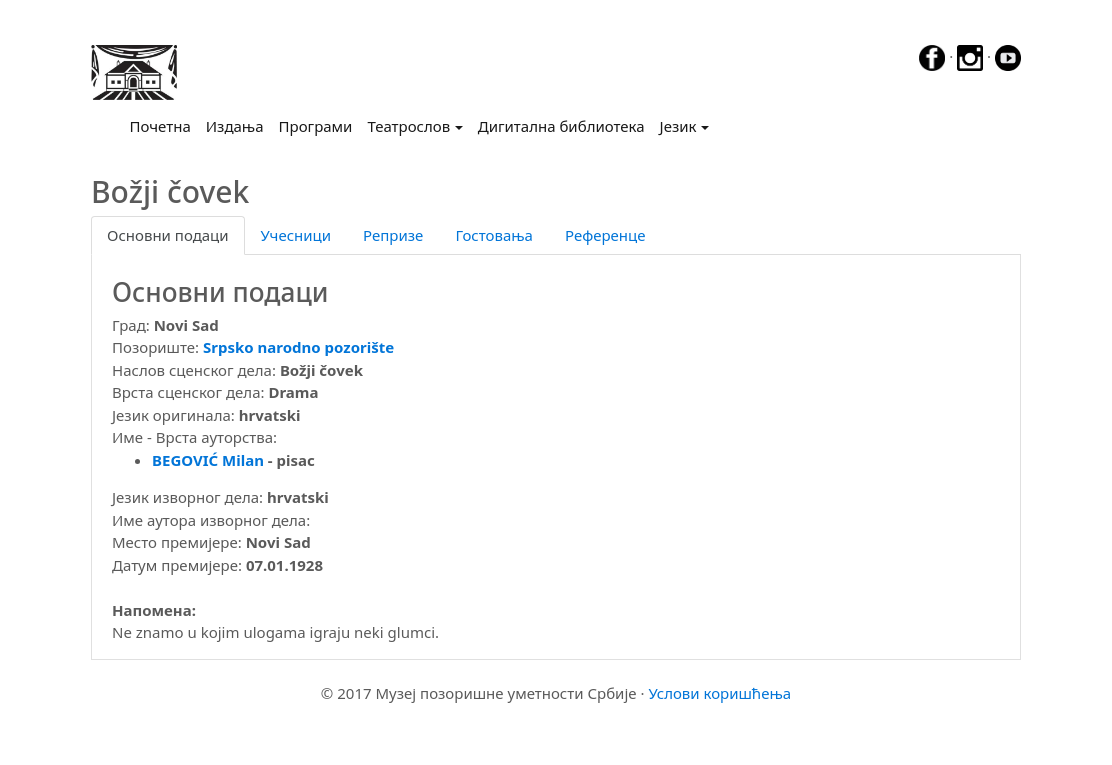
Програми (316, 126)
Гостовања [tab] (494, 235)
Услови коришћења (719, 693)
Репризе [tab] (393, 235)
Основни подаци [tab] (168, 235)
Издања (235, 126)
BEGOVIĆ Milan (208, 460)
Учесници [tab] (296, 235)
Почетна (164, 125)
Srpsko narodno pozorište (298, 347)
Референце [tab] (605, 235)
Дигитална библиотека (561, 126)
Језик (678, 126)
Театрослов (408, 126)
